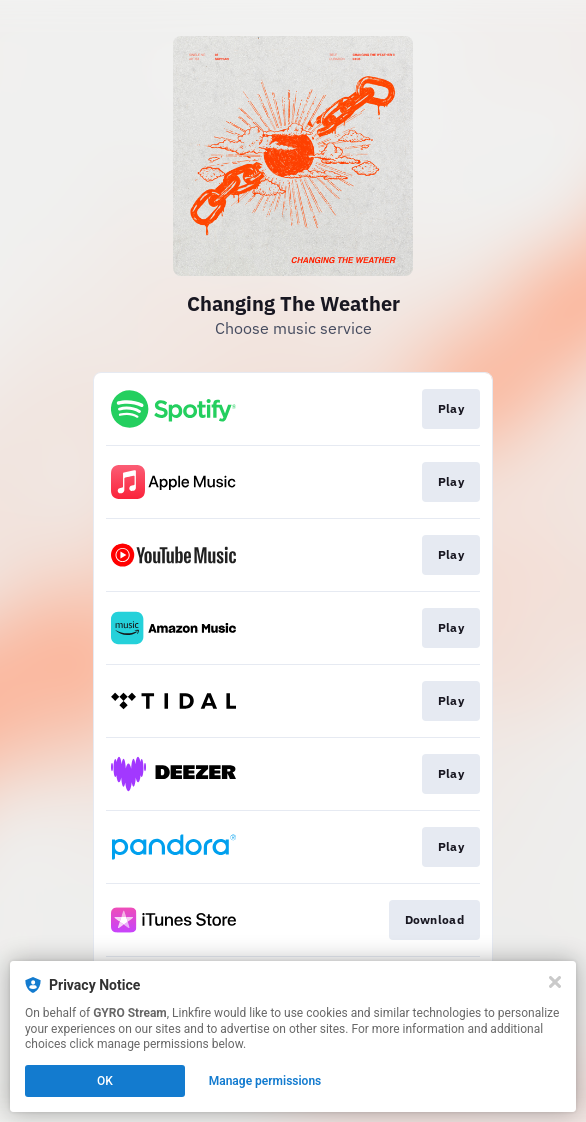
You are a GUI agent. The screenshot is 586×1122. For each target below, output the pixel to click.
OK (105, 1081)
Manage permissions (265, 1081)
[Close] (555, 982)
